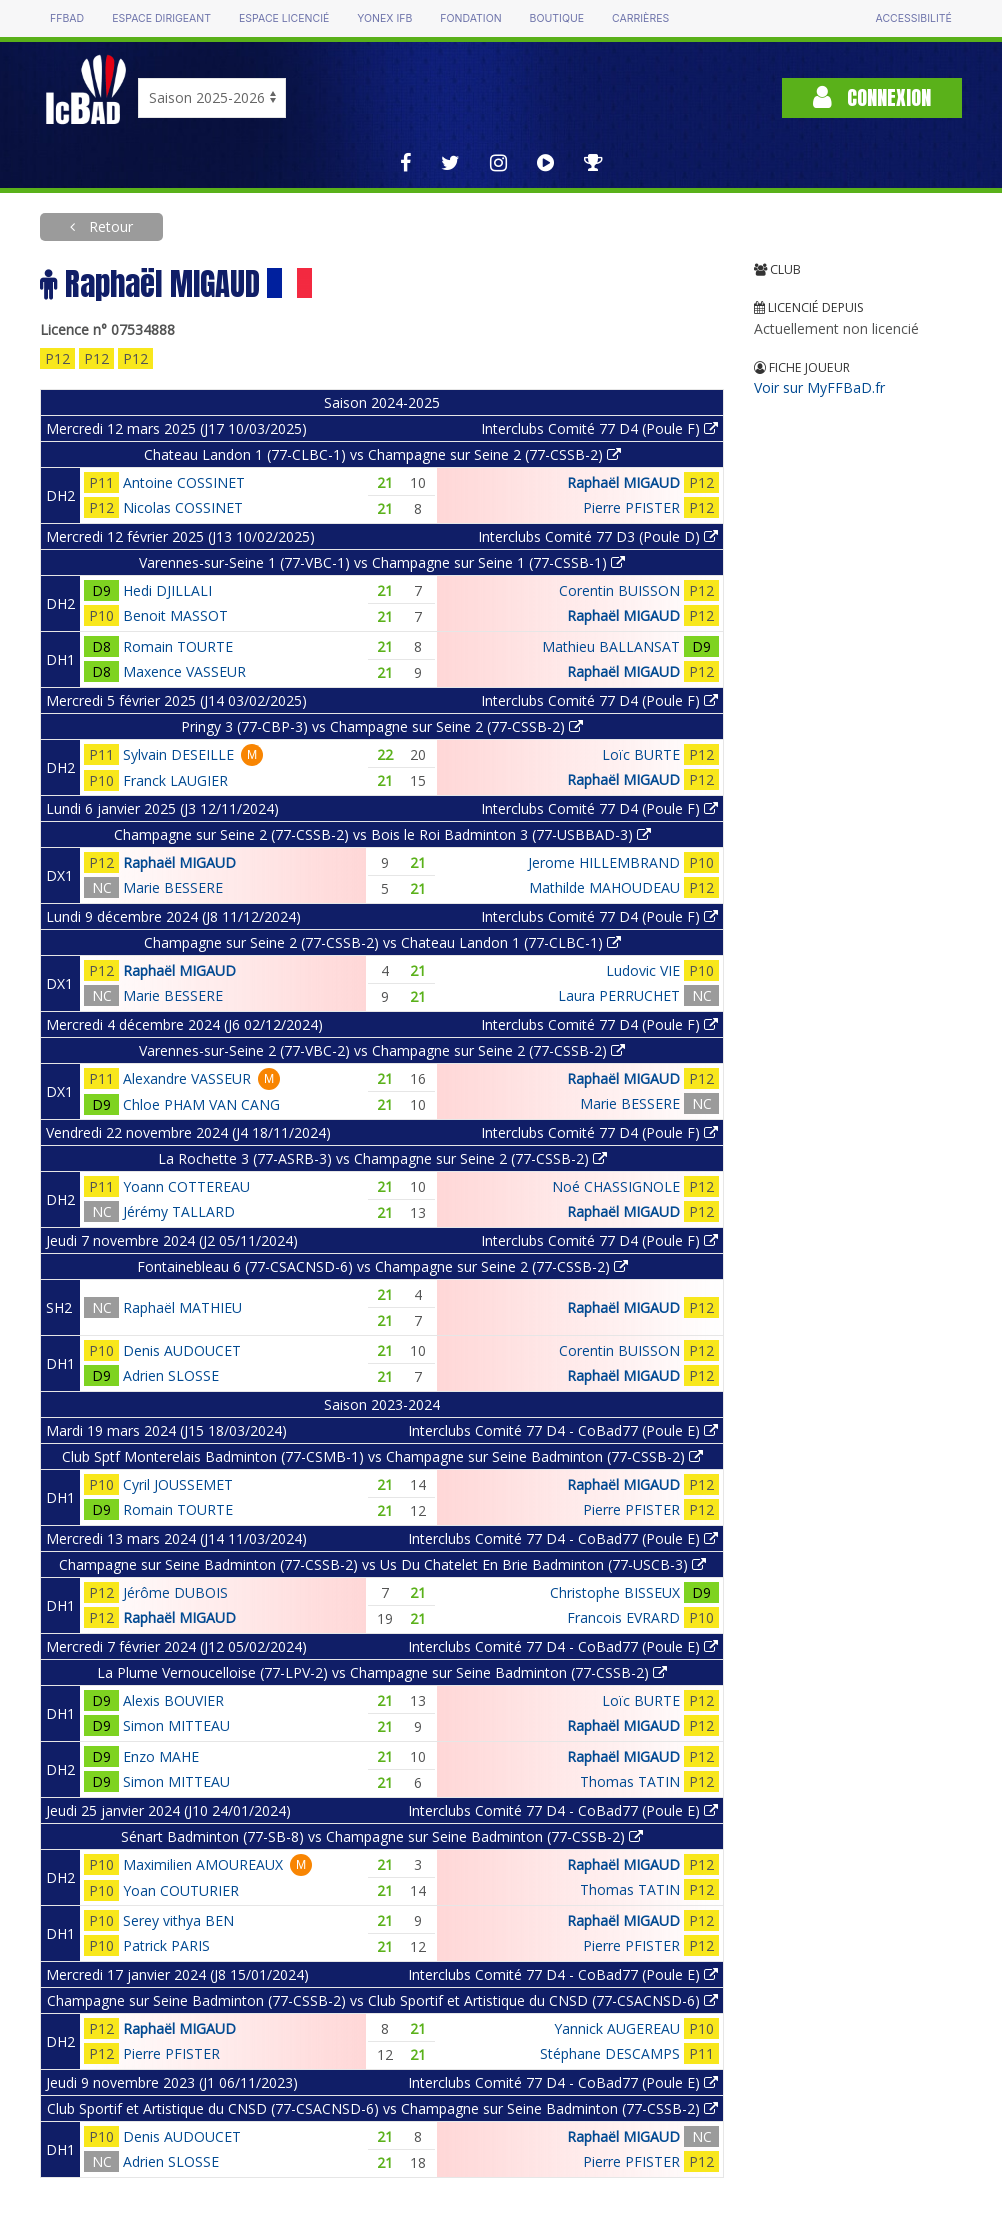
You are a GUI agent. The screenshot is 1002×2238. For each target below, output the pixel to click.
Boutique (557, 18)
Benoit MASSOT (175, 615)
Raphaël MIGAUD (623, 482)
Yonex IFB (384, 18)
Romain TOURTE (178, 646)
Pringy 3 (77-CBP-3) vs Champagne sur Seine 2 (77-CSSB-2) (382, 726)
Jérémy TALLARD (179, 1211)
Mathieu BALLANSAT (611, 646)
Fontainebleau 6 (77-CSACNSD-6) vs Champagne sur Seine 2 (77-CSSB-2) (382, 1266)
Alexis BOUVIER (173, 1700)
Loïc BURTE (641, 754)
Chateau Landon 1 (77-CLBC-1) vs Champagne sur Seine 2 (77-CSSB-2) (382, 454)
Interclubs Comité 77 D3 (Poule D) (598, 536)
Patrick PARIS (166, 1945)
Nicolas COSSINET (183, 507)
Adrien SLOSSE (171, 1375)
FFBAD (67, 18)
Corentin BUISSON (619, 590)
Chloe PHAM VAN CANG (201, 1104)
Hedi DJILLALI (167, 590)
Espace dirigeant (161, 18)
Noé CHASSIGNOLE (616, 1186)
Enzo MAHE (161, 1756)
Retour (109, 226)
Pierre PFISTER (631, 507)
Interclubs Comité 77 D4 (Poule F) (599, 428)
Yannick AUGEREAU (617, 2028)
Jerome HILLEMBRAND (604, 862)
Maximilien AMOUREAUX (203, 1864)
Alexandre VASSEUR (187, 1078)
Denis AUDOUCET (182, 1350)
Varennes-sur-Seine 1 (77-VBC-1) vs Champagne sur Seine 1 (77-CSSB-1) (382, 562)
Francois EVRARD (623, 1617)
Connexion (872, 97)
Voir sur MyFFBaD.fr (819, 387)
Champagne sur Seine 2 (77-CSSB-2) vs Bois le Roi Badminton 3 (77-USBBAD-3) (382, 834)
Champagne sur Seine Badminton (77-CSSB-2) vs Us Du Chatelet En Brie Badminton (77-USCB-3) (382, 1564)
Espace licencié (284, 18)
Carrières (640, 18)
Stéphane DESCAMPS (610, 2053)
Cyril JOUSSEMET (178, 1484)
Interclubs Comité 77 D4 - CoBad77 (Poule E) (563, 1430)
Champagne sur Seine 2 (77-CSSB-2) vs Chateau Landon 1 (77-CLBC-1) (382, 942)
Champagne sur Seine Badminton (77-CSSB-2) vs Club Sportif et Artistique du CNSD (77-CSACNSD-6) (382, 2000)
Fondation (470, 18)
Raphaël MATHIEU (182, 1307)
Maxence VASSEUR (184, 671)
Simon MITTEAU (176, 1725)
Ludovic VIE (643, 970)
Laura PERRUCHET (619, 995)
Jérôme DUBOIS (175, 1592)
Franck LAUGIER (175, 780)
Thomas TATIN (630, 1781)
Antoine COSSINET (184, 482)
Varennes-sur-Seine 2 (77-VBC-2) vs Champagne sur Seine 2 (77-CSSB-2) (382, 1050)
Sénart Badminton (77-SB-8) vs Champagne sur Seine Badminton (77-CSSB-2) (382, 1836)
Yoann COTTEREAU (186, 1186)
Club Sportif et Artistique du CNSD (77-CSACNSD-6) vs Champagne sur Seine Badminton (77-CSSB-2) (382, 2108)
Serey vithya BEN (178, 1920)
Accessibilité (914, 18)
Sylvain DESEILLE (178, 754)
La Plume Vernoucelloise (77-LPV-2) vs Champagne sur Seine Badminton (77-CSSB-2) (382, 1672)
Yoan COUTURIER (181, 1890)
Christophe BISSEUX (615, 1592)
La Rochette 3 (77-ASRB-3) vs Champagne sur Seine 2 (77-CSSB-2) (382, 1158)
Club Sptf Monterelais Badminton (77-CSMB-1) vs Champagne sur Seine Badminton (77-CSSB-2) (382, 1456)
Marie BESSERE (173, 887)
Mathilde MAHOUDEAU (604, 887)
